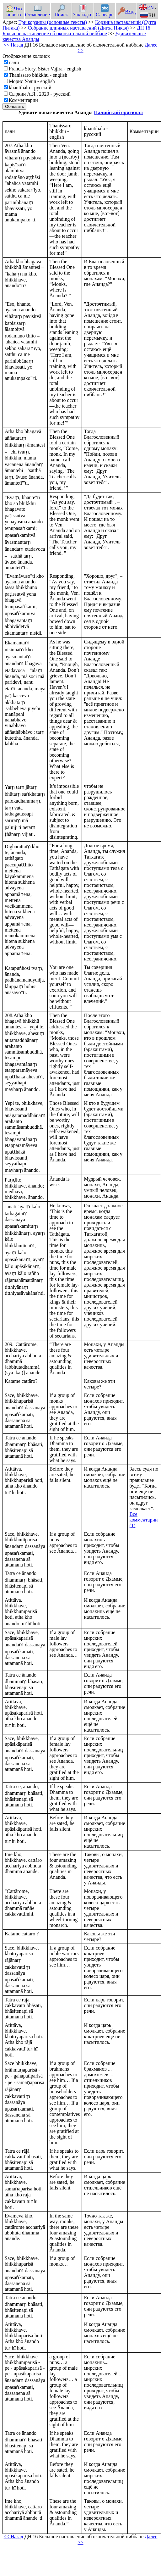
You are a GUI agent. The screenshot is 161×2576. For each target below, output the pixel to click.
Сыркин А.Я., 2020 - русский (40, 94)
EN (146, 7)
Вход (126, 11)
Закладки (83, 11)
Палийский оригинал (118, 112)
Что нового (14, 11)
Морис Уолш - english (32, 81)
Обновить (14, 106)
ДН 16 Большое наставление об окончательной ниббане (76, 30)
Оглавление (37, 11)
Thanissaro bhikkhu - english (38, 75)
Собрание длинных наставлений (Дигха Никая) (78, 28)
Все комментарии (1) (144, 1519)
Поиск (61, 11)
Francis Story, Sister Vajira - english (45, 68)
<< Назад (13, 44)
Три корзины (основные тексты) (53, 22)
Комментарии (23, 100)
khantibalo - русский (30, 87)
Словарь (104, 11)
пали (14, 62)
